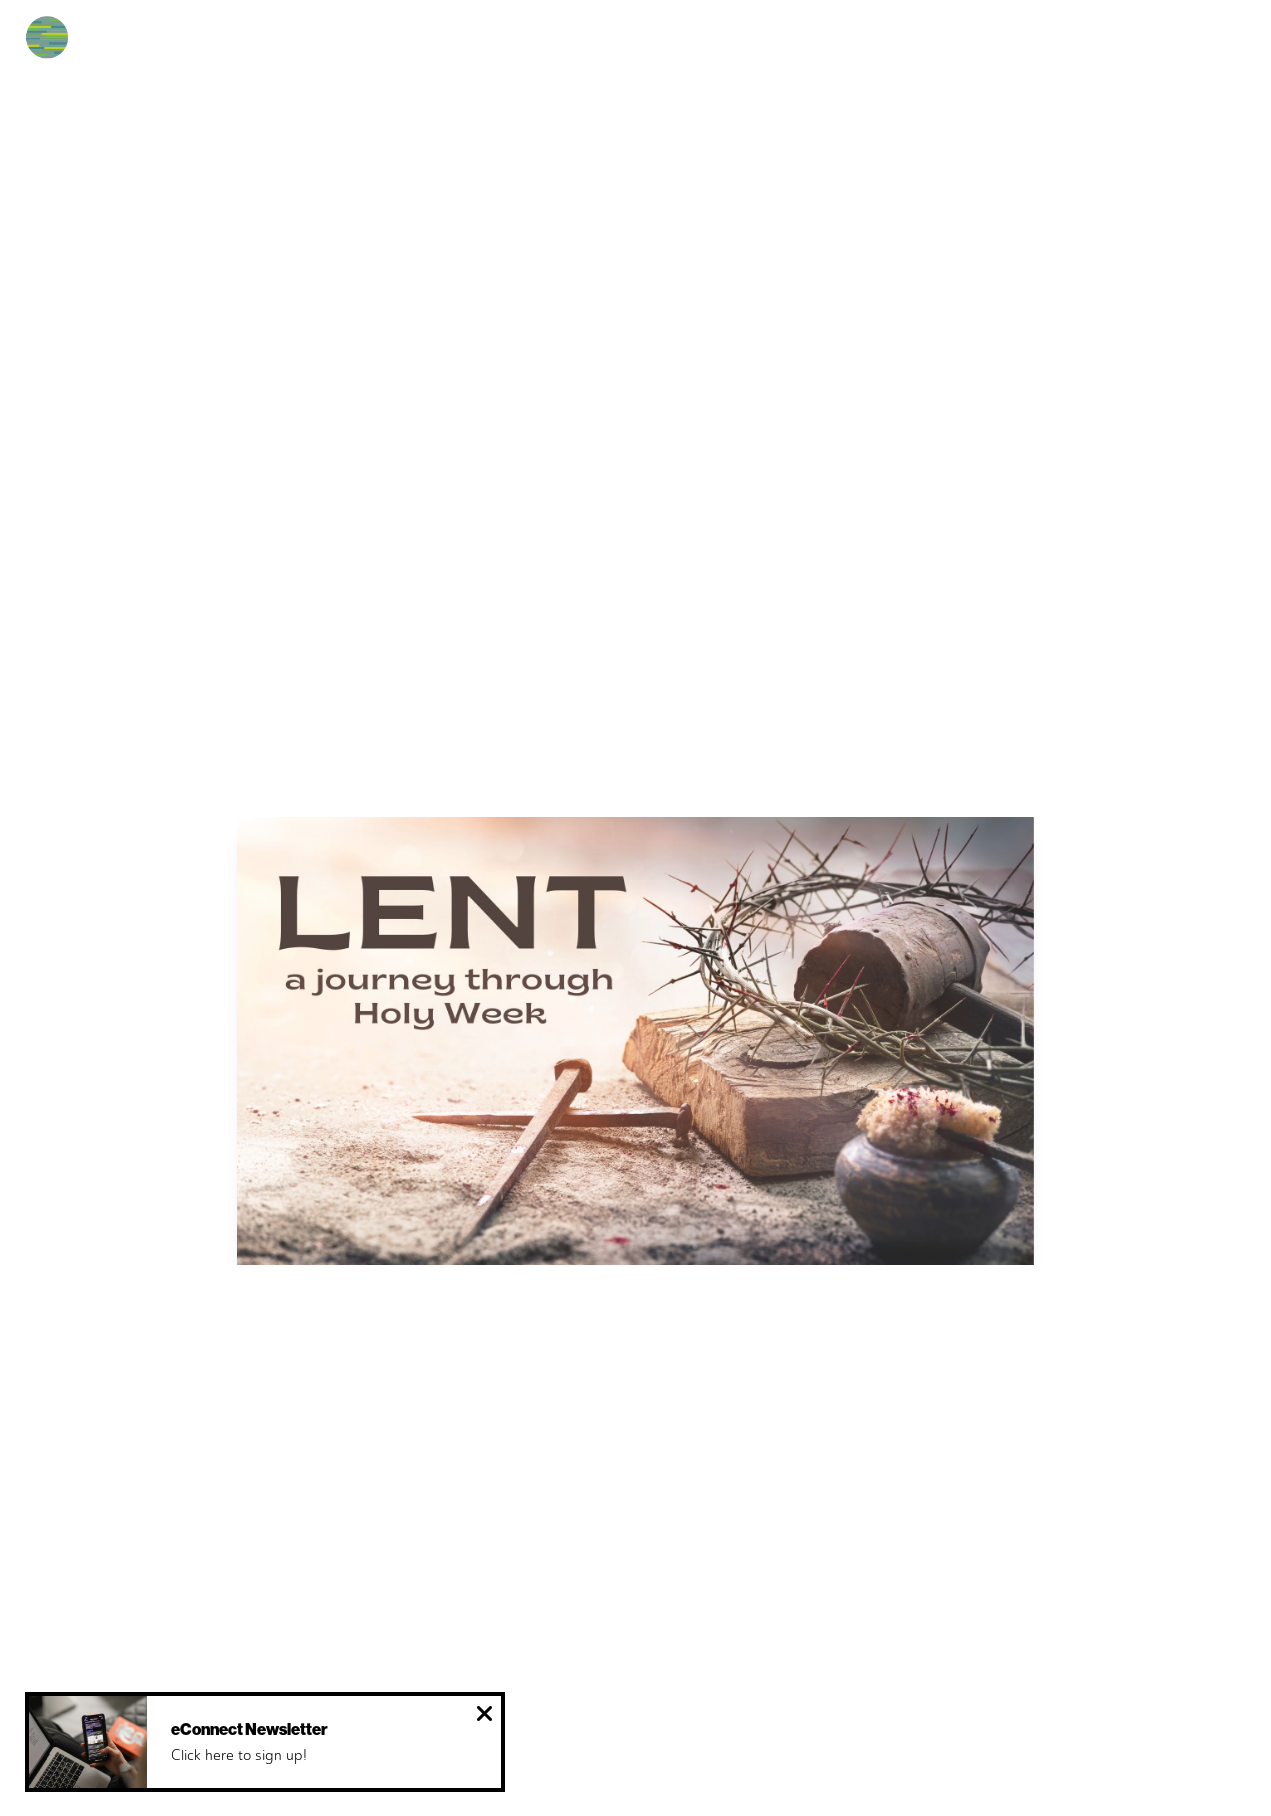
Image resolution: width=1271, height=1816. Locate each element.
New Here (275, 44)
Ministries (721, 44)
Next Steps (398, 44)
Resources (842, 44)
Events (614, 44)
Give (943, 44)
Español (514, 44)
